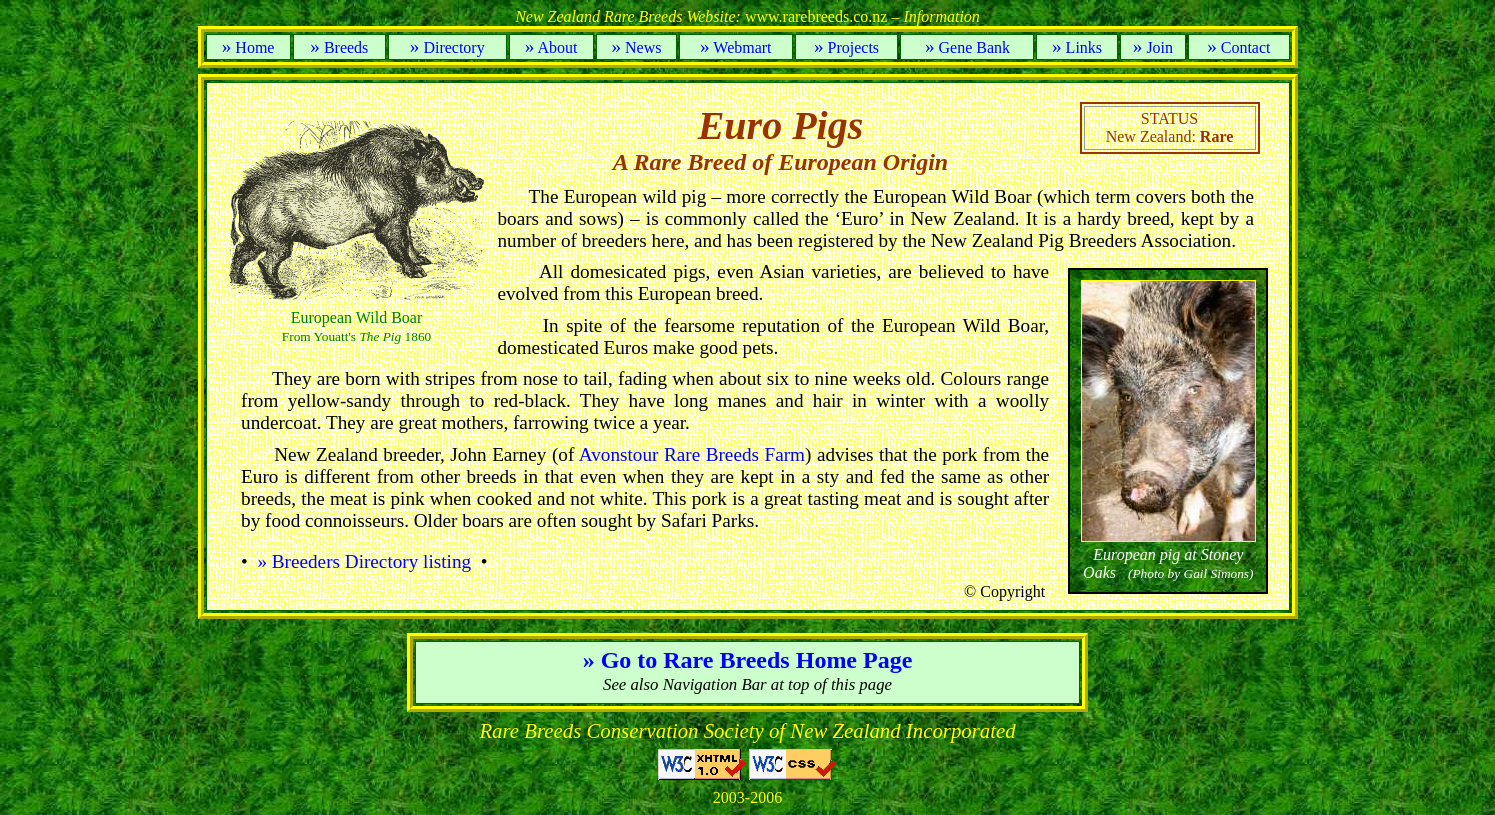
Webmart (736, 47)
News (636, 47)
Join (1153, 47)
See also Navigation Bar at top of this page (747, 684)
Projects (846, 47)
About (551, 47)
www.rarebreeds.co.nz (747, 16)
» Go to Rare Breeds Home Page (748, 660)
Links (1077, 47)
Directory (447, 47)
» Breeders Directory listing (364, 561)
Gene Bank (967, 47)
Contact (1238, 47)
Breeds (339, 47)
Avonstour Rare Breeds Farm (692, 454)
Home (248, 47)
